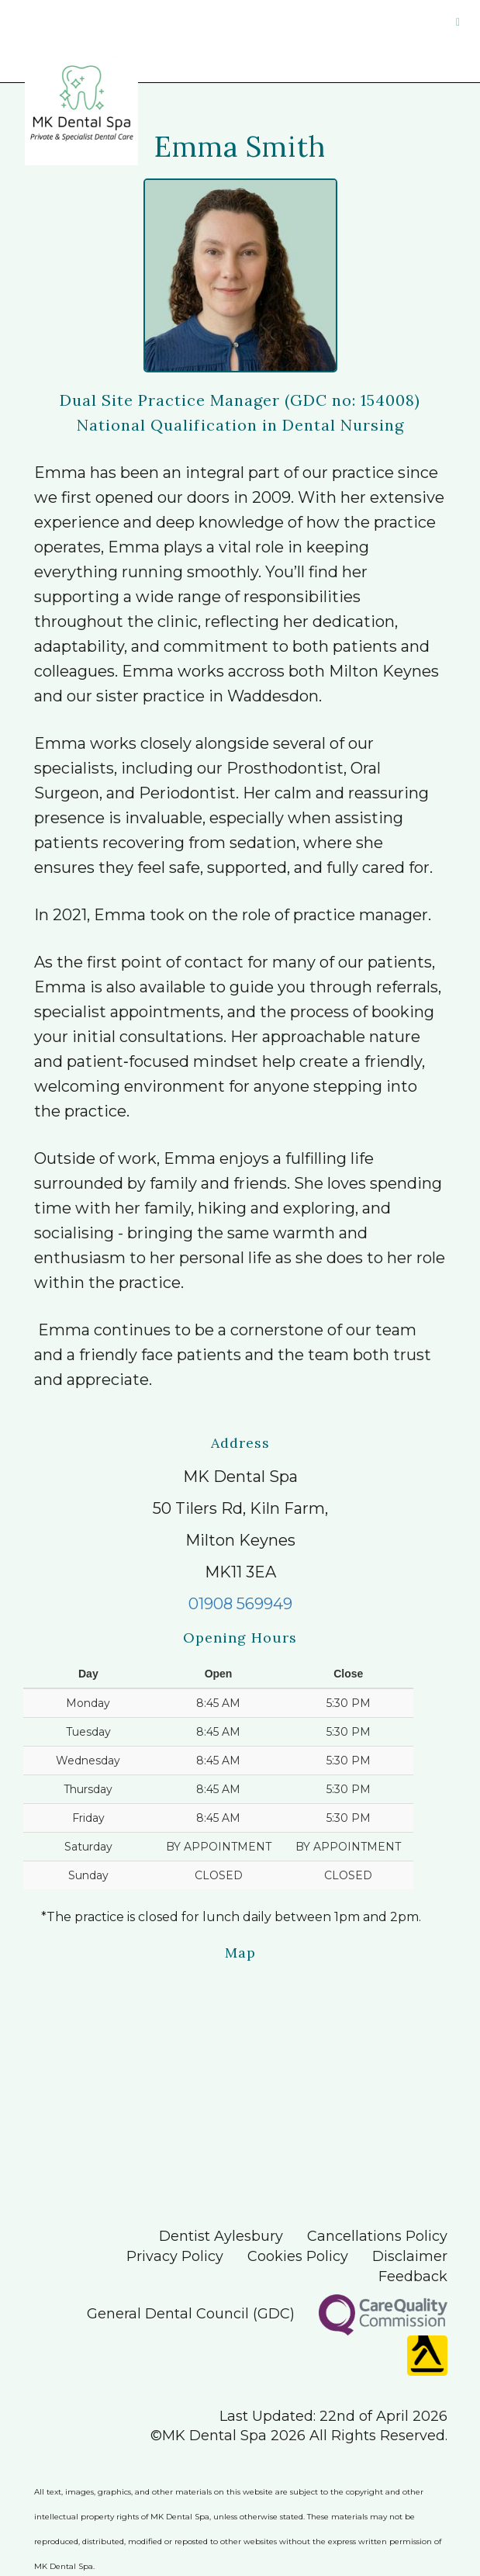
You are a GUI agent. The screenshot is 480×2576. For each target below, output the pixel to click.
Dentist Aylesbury (221, 2236)
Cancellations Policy (377, 2236)
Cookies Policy (297, 2256)
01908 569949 (240, 1603)
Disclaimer (409, 2256)
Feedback (412, 2276)
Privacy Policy (174, 2256)
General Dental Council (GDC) (191, 2313)
